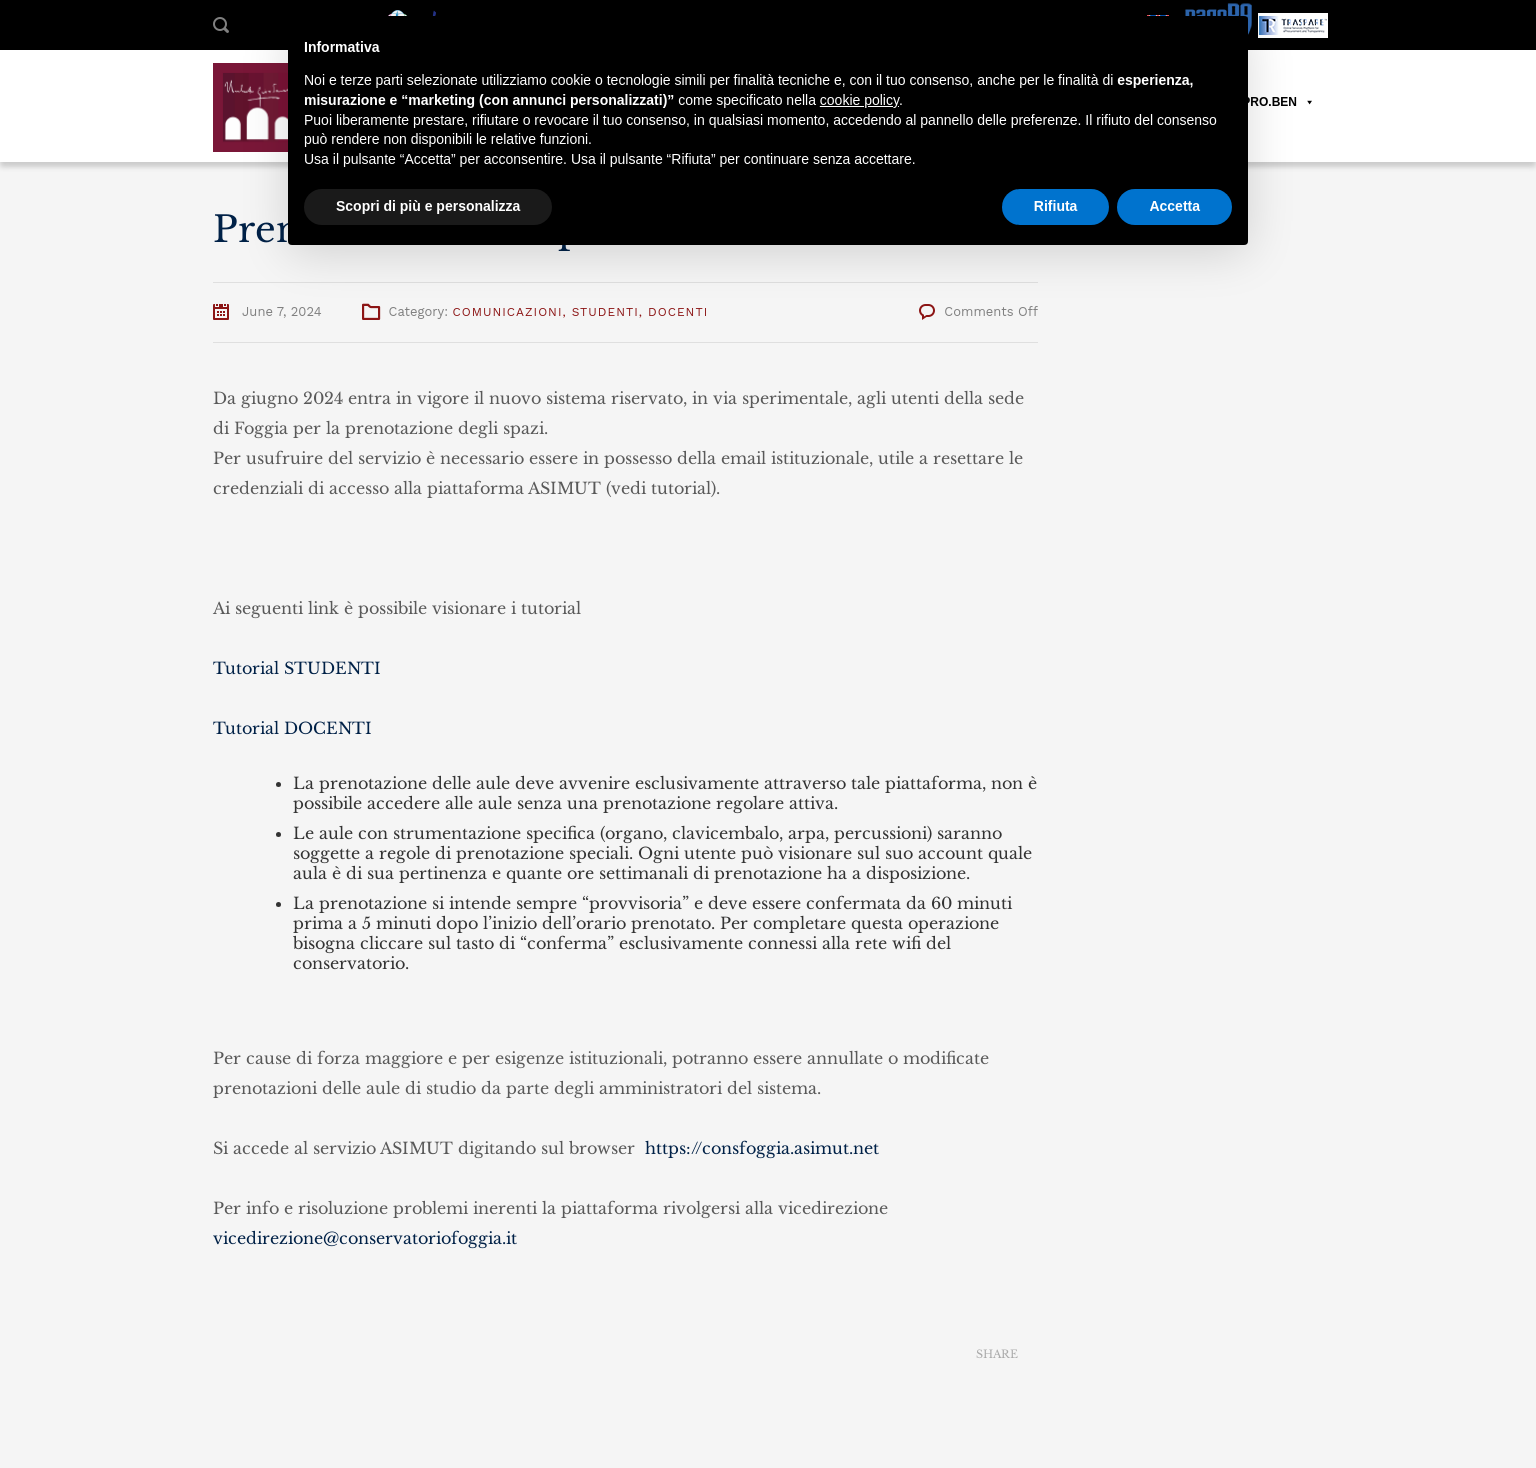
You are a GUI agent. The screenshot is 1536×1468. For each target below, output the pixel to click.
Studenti (605, 312)
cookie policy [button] (859, 100)
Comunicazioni (508, 312)
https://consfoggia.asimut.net (762, 1148)
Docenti (678, 312)
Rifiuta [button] (1056, 206)
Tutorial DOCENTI (292, 728)
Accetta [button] (1174, 206)
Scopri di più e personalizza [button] (428, 206)
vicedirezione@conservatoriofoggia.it (365, 1238)
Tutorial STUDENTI (297, 668)
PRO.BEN (1278, 102)
